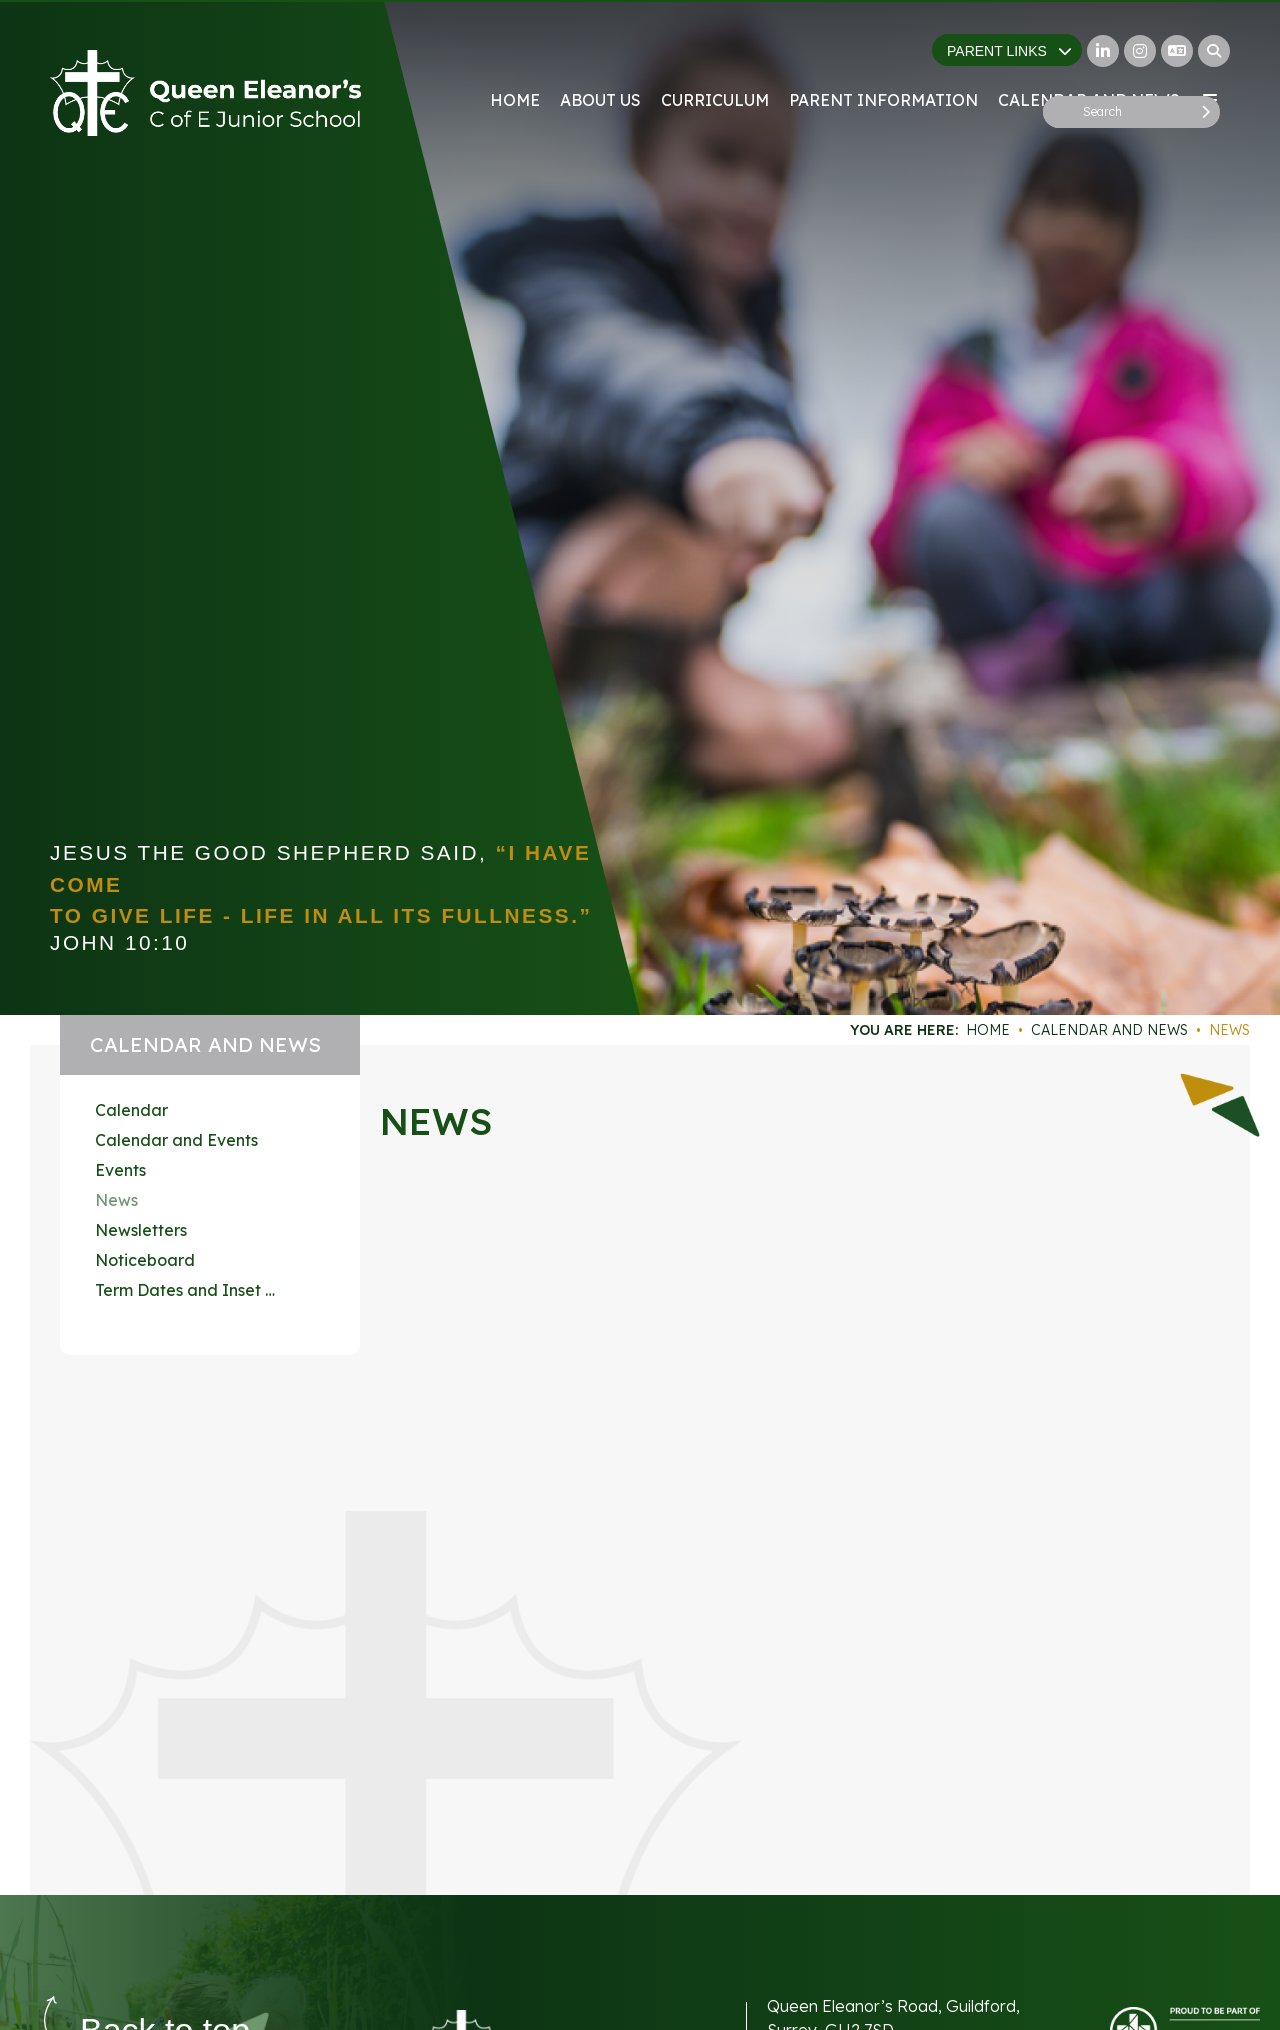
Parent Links (1009, 51)
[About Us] (600, 60)
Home (988, 1030)
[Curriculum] (715, 60)
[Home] (205, 93)
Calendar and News (1109, 1030)
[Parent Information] (883, 60)
